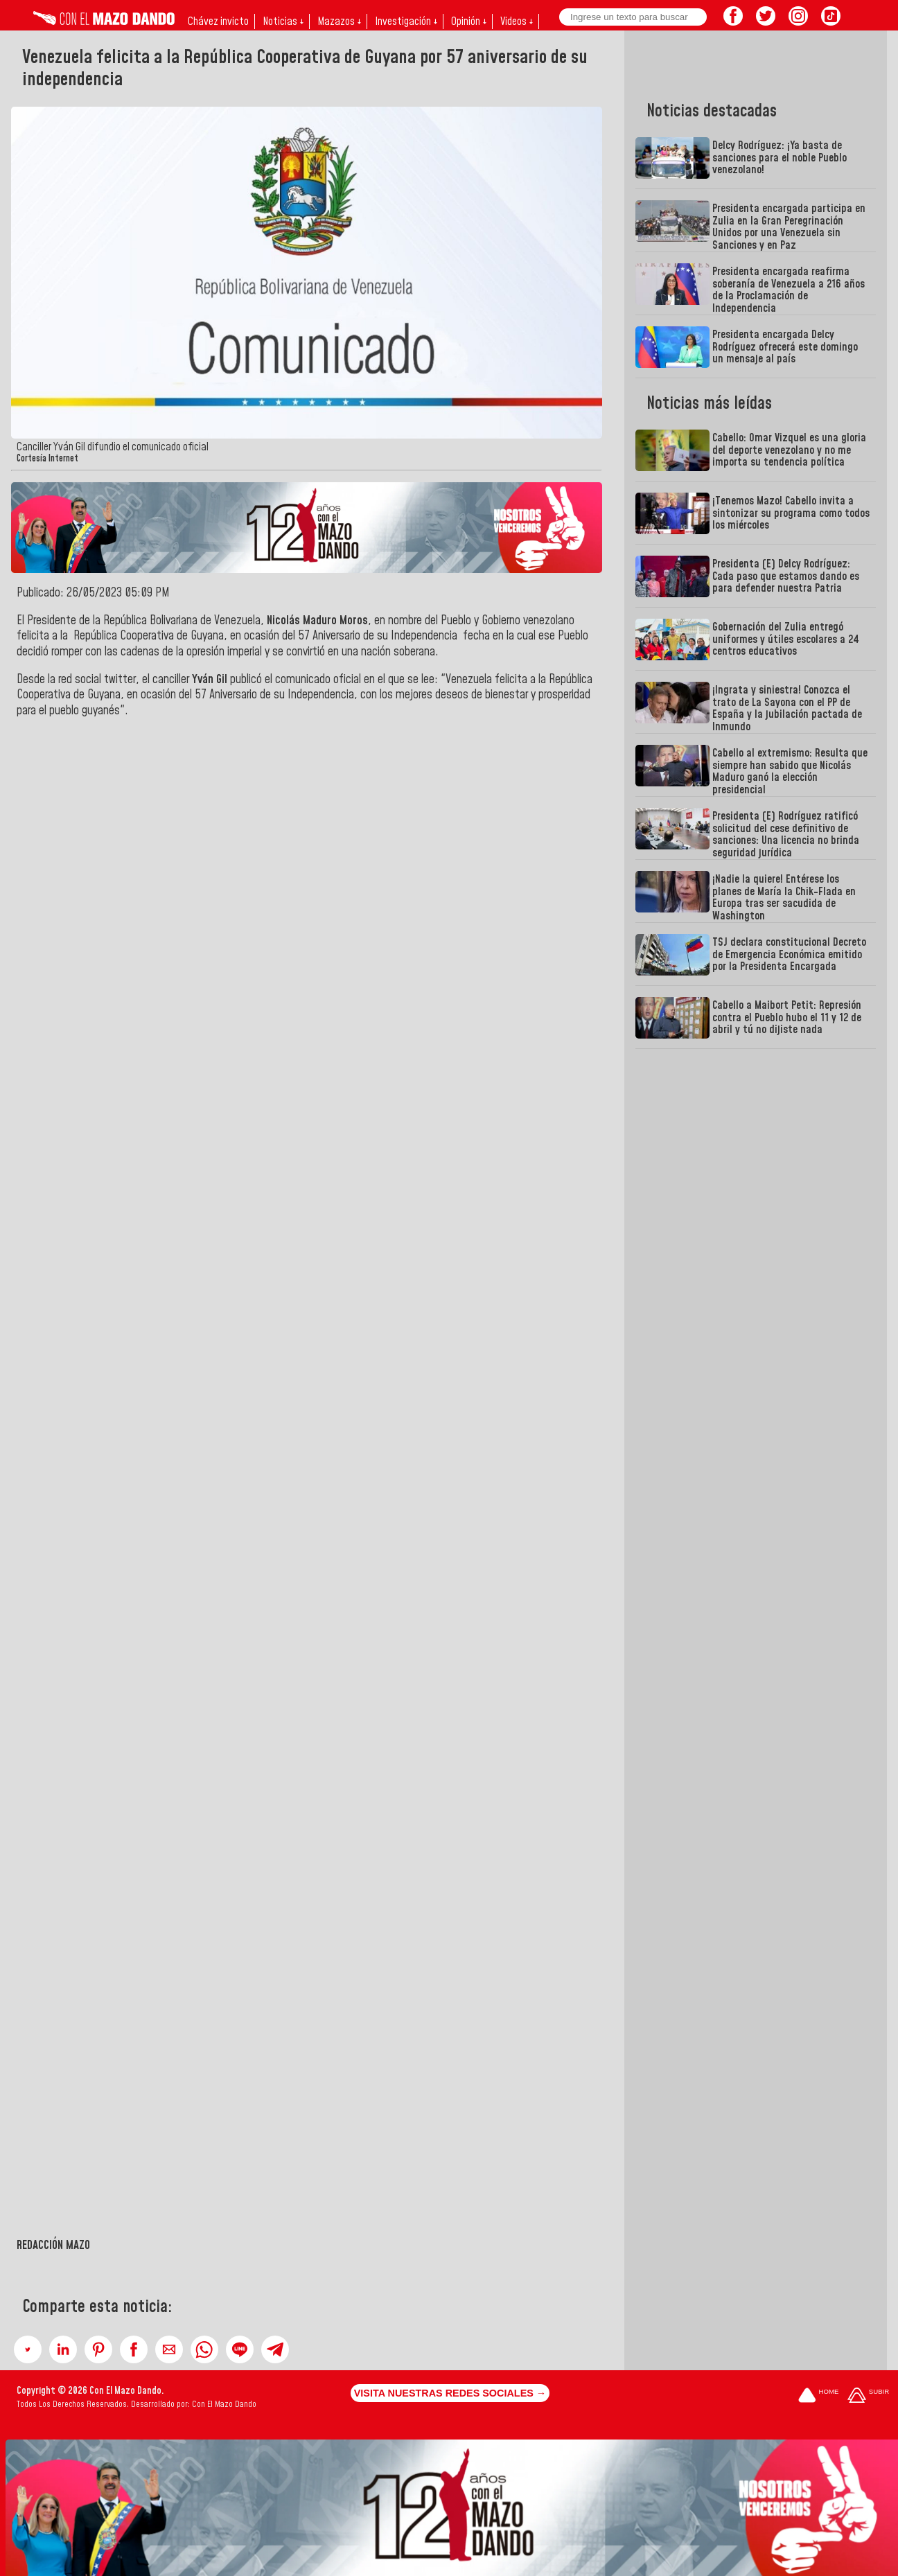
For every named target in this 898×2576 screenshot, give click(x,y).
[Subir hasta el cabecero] (868, 2396)
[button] (28, 2349)
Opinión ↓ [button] (468, 21)
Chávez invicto (218, 21)
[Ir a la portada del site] (818, 2396)
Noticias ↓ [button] (283, 21)
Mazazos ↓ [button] (339, 21)
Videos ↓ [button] (516, 21)
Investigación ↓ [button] (406, 21)
